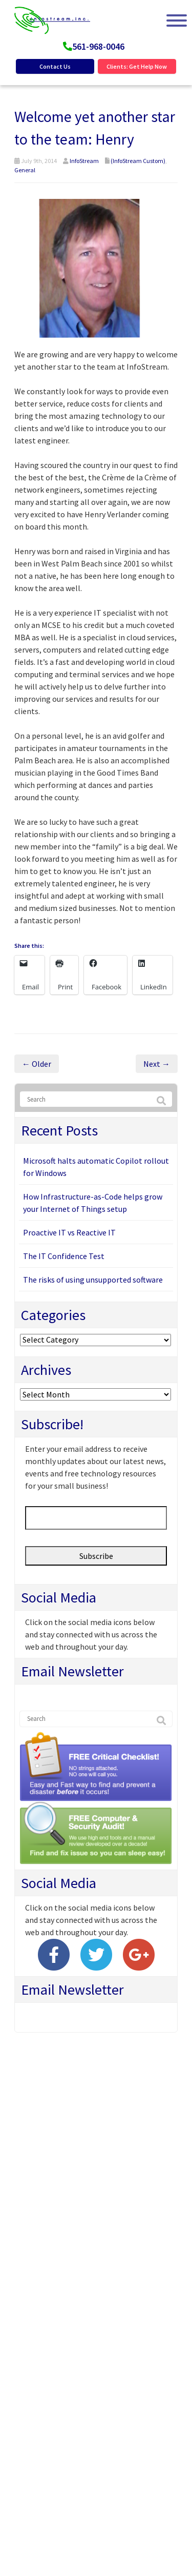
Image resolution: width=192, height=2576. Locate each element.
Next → (156, 1064)
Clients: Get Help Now (136, 66)
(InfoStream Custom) (138, 161)
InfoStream (84, 161)
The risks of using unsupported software (93, 1279)
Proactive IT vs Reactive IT (69, 1232)
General (24, 170)
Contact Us (55, 66)
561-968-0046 (98, 46)
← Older (36, 1064)
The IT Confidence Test (63, 1256)
